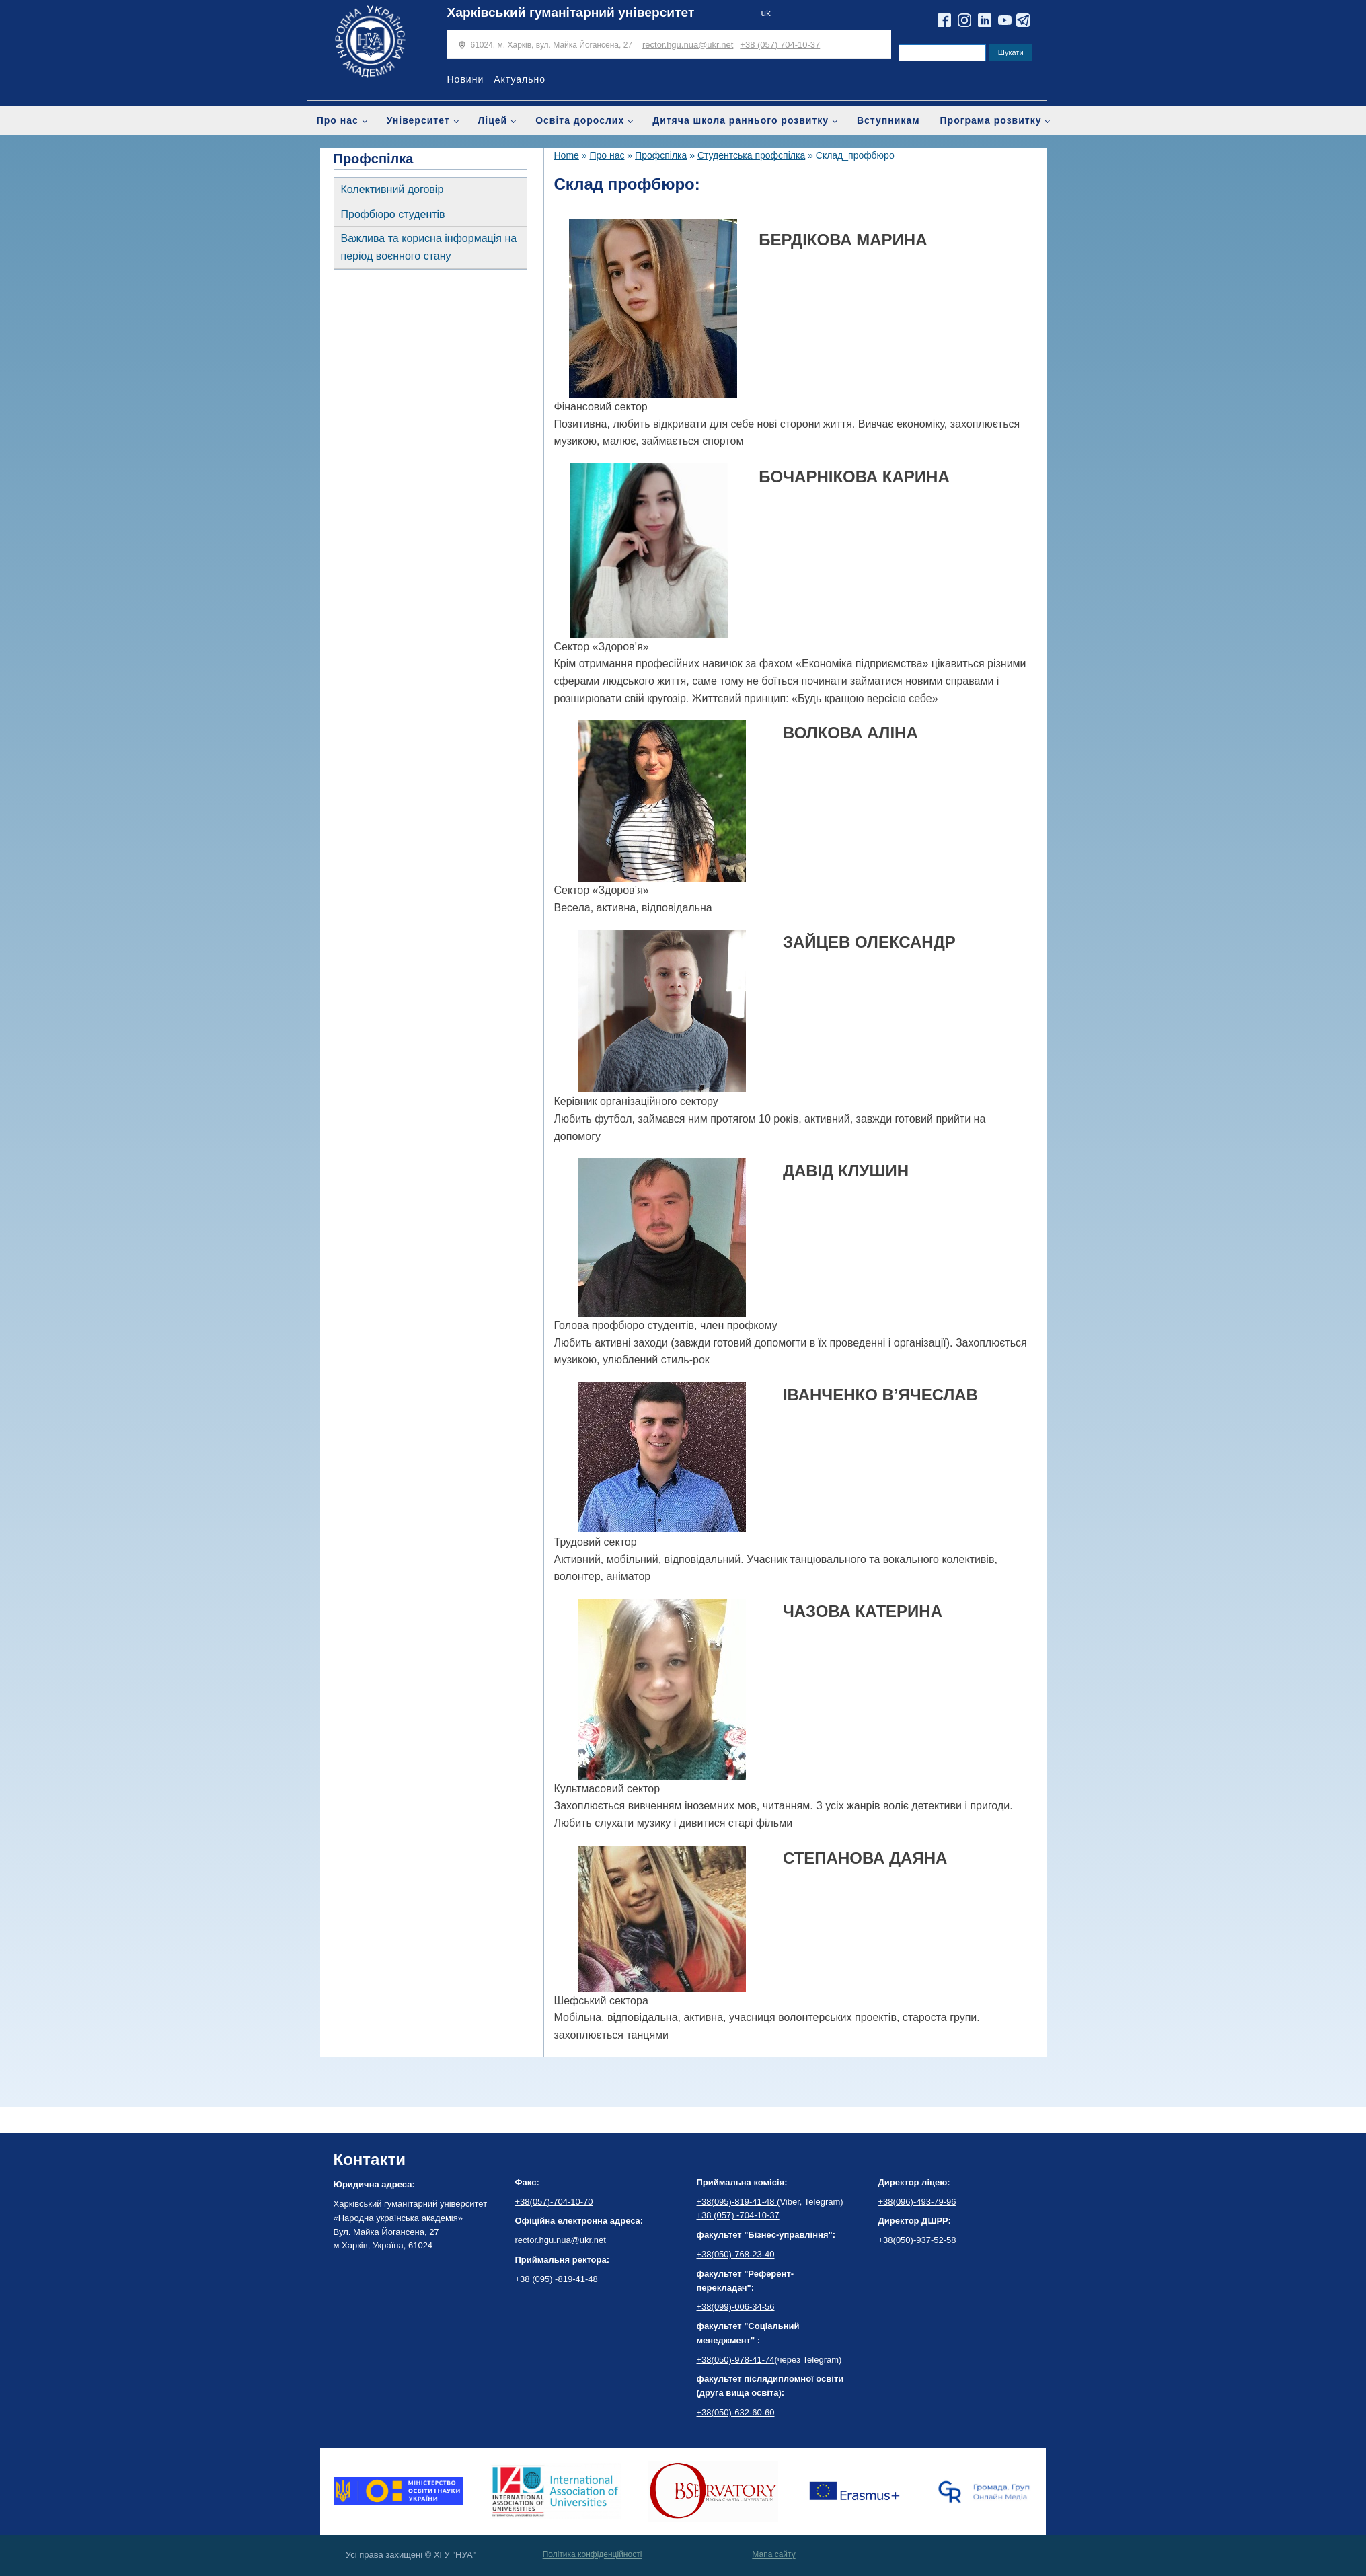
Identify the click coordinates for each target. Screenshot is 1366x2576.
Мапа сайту (773, 2554)
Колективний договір (392, 189)
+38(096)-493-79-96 (917, 2202)
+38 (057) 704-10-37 (780, 45)
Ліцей (493, 120)
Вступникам (888, 120)
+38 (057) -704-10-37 (738, 2215)
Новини (465, 79)
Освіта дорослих (579, 120)
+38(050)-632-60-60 (736, 2412)
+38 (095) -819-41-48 (556, 2279)
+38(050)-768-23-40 (736, 2254)
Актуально (519, 79)
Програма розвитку (991, 120)
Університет (418, 120)
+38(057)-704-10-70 (554, 2202)
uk (765, 13)
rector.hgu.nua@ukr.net (687, 45)
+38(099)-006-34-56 (736, 2307)
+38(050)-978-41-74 (736, 2360)
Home (566, 155)
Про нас (337, 120)
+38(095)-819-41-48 (737, 2202)
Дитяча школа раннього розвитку (740, 120)
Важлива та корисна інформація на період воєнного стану (429, 247)
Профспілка (661, 155)
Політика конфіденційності (592, 2554)
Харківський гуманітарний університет (571, 12)
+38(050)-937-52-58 (917, 2240)
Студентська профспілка (751, 155)
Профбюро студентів (393, 214)
